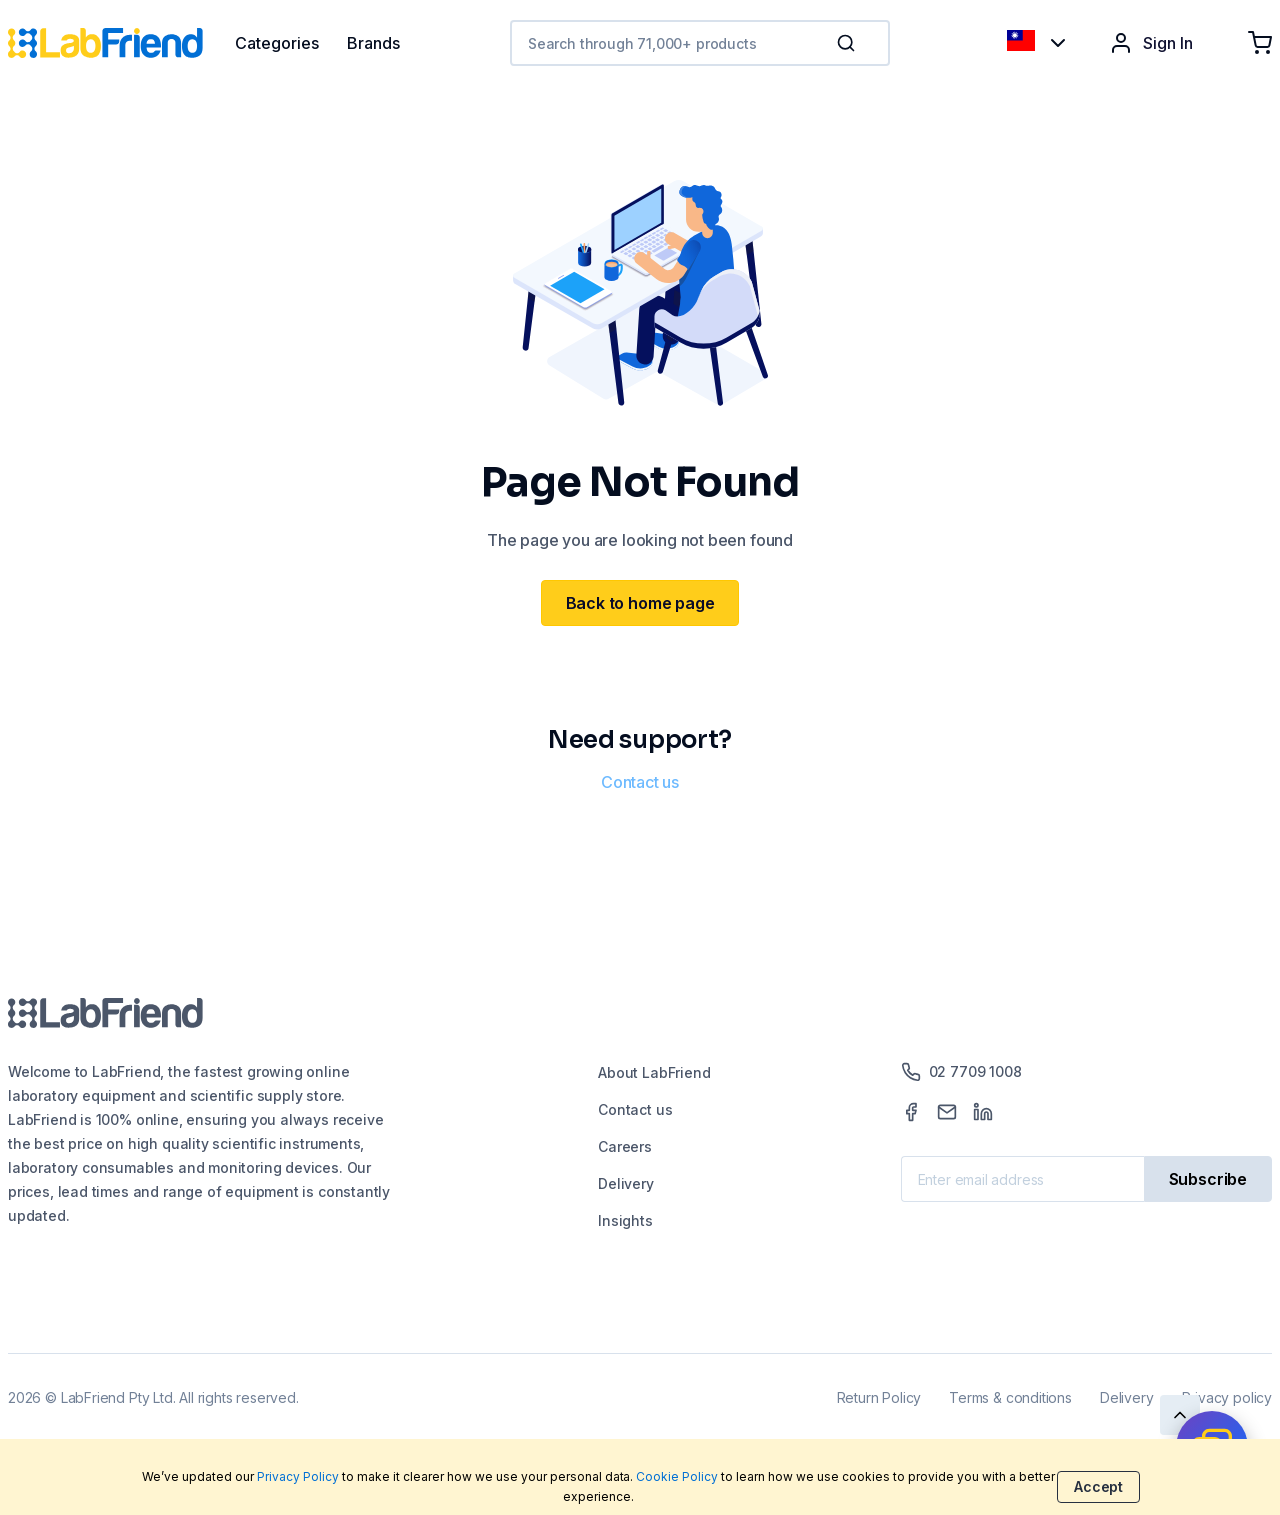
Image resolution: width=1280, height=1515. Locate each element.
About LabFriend (654, 1072)
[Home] (121, 43)
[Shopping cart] (1260, 43)
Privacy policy (1227, 1397)
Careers (625, 1146)
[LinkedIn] (983, 1112)
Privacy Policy (298, 1476)
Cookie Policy (677, 1476)
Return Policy (879, 1397)
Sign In (1151, 43)
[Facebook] (911, 1112)
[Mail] (947, 1112)
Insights (625, 1220)
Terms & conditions (1010, 1397)
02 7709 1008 (961, 1072)
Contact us (640, 782)
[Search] (848, 43)
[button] (850, 43)
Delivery (626, 1183)
